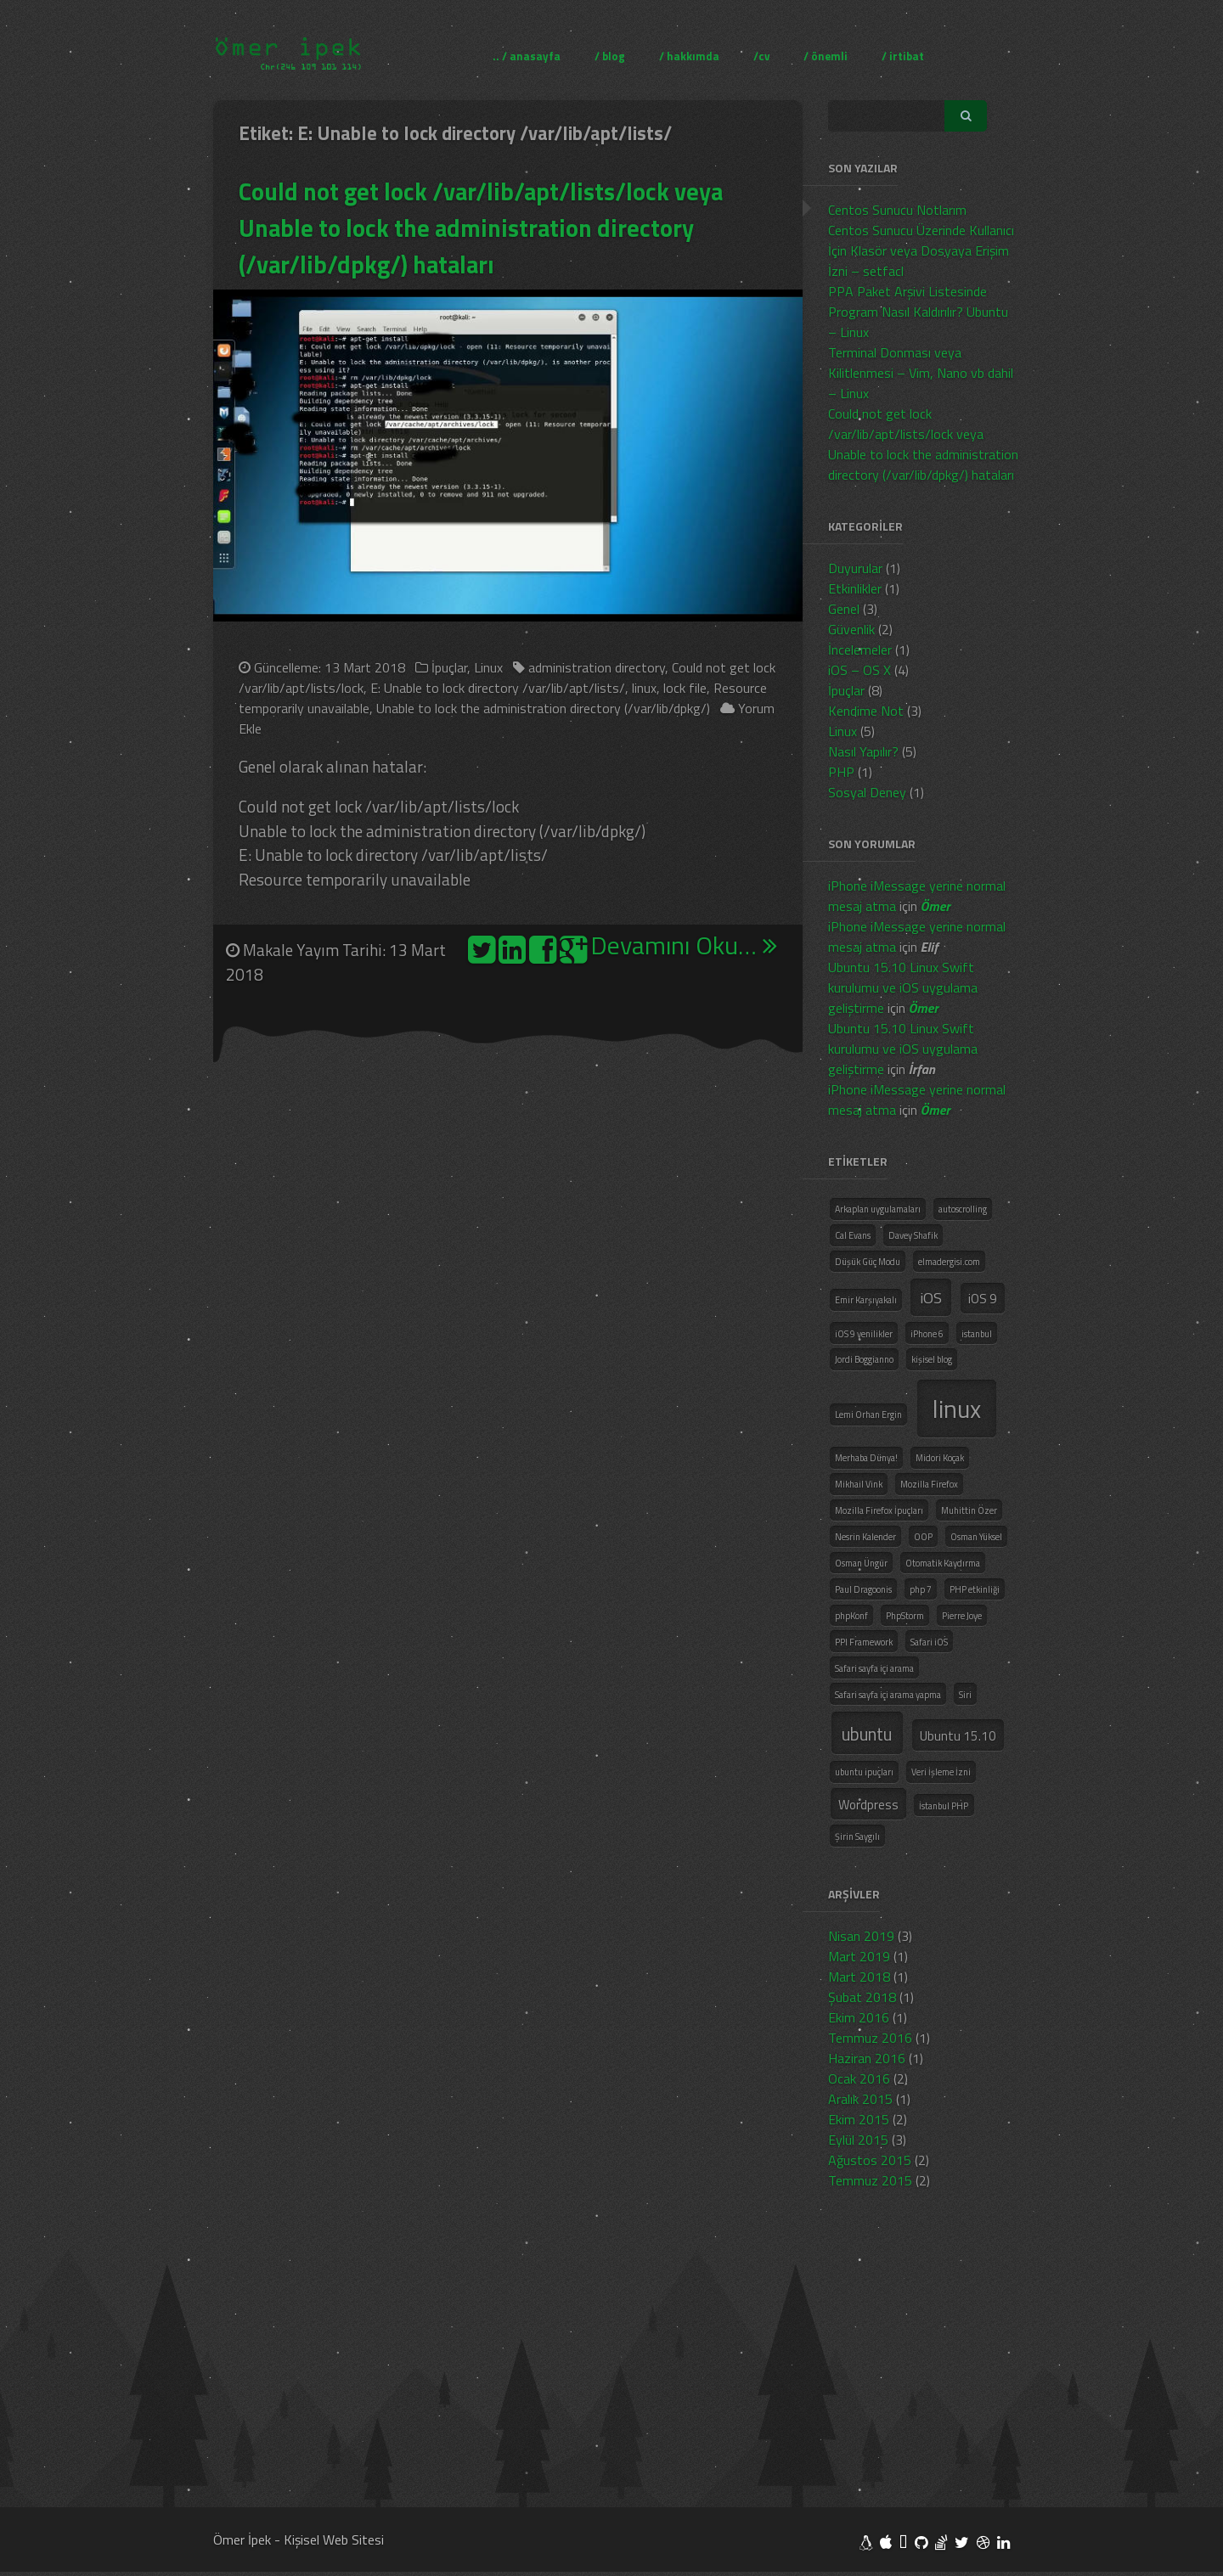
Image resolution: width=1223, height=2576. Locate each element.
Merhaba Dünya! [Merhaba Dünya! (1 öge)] (866, 1458)
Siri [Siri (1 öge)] (965, 1694)
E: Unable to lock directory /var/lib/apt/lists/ (497, 688)
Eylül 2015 (858, 2139)
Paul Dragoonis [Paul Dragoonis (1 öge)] (863, 1589)
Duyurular (855, 568)
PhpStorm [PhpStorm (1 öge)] (905, 1616)
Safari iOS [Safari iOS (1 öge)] (929, 1642)
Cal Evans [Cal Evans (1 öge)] (853, 1235)
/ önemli (825, 55)
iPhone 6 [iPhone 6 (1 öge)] (927, 1334)
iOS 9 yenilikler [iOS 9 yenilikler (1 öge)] (864, 1334)
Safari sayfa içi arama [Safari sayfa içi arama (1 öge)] (874, 1668)
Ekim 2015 (858, 2119)
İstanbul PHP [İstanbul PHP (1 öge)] (943, 1806)
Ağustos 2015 (869, 2160)
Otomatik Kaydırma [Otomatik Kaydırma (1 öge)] (942, 1563)
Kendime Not (866, 710)
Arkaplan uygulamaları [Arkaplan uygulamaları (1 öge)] (878, 1209)
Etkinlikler (855, 588)
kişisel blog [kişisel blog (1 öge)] (931, 1359)
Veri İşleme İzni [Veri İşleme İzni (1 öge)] (941, 1772)
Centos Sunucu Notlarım (897, 210)
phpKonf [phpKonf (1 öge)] (851, 1616)
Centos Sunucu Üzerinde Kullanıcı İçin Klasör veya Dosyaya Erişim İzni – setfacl (921, 250)
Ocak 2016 (859, 2078)
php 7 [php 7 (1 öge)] (921, 1589)
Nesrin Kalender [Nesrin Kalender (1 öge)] (865, 1537)
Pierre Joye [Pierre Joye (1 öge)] (962, 1616)
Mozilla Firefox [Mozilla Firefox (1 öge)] (929, 1484)
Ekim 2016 (858, 2017)
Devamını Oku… (683, 946)
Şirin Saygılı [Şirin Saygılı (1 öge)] (857, 1836)
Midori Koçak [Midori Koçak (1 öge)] (940, 1458)
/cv (761, 55)
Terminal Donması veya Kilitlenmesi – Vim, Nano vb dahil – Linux (920, 372)
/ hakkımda (689, 55)
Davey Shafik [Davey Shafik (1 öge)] (913, 1235)
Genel (843, 609)
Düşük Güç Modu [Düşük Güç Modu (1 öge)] (867, 1261)
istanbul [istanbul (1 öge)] (976, 1334)
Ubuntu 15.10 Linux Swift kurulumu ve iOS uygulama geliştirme (903, 987)
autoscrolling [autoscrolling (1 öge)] (962, 1209)
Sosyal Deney (867, 792)
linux (644, 688)
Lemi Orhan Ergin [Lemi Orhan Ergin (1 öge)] (868, 1414)
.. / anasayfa (527, 55)
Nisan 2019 (861, 1936)
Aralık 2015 (860, 2099)
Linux (488, 667)
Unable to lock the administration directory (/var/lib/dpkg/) (543, 708)
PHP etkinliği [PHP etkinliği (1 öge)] (975, 1589)
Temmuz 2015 (870, 2180)
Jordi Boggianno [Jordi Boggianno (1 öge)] (864, 1359)
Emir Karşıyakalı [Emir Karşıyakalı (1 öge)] (866, 1300)
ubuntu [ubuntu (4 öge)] (867, 1733)
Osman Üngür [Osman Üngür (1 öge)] (861, 1563)
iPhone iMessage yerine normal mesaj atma (917, 895)
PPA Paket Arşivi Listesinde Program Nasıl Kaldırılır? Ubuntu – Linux (918, 311)
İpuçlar (449, 667)
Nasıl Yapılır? (863, 751)
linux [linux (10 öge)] (957, 1408)
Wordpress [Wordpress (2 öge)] (868, 1804)
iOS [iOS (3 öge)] (931, 1297)
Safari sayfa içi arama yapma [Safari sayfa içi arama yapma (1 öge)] (888, 1694)
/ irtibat (903, 55)
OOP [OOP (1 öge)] (923, 1537)
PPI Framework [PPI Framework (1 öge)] (864, 1642)
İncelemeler (860, 649)
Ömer (935, 906)
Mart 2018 (859, 1976)
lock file (685, 688)
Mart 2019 (859, 1956)
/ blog (610, 55)
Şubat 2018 (862, 1997)
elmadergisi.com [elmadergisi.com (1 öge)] (949, 1261)
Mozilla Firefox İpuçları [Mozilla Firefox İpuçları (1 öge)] (879, 1510)
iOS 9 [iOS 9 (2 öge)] (982, 1298)
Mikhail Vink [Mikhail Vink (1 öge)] (858, 1484)
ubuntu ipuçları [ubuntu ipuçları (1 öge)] (864, 1772)
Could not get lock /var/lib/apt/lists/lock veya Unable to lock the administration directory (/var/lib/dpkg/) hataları (483, 228)
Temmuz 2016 (870, 2038)
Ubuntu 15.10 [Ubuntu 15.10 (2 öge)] (958, 1736)
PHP (841, 772)
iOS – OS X (859, 670)
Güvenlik (851, 629)
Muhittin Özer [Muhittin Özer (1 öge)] (969, 1510)
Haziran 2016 (866, 2058)
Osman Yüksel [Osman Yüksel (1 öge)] (976, 1537)
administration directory (596, 667)
